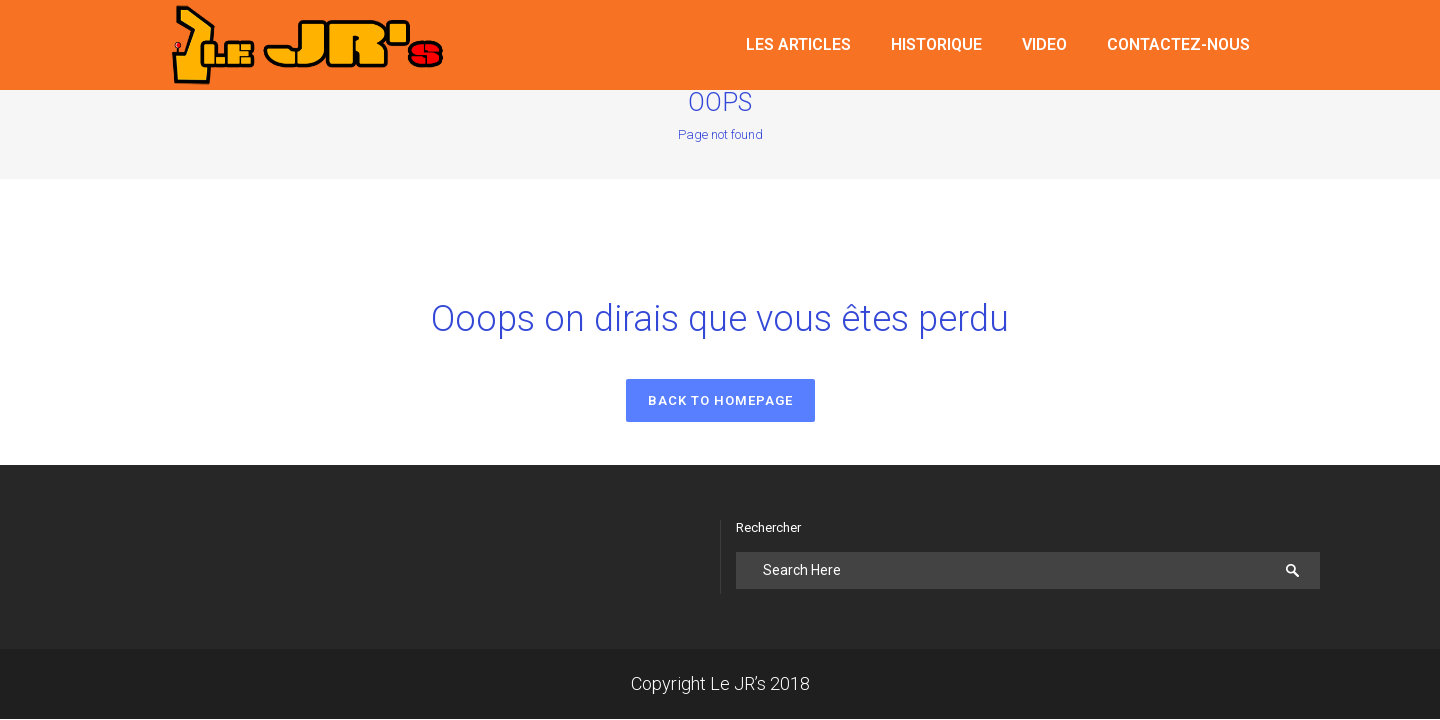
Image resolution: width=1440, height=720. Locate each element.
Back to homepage (720, 400)
